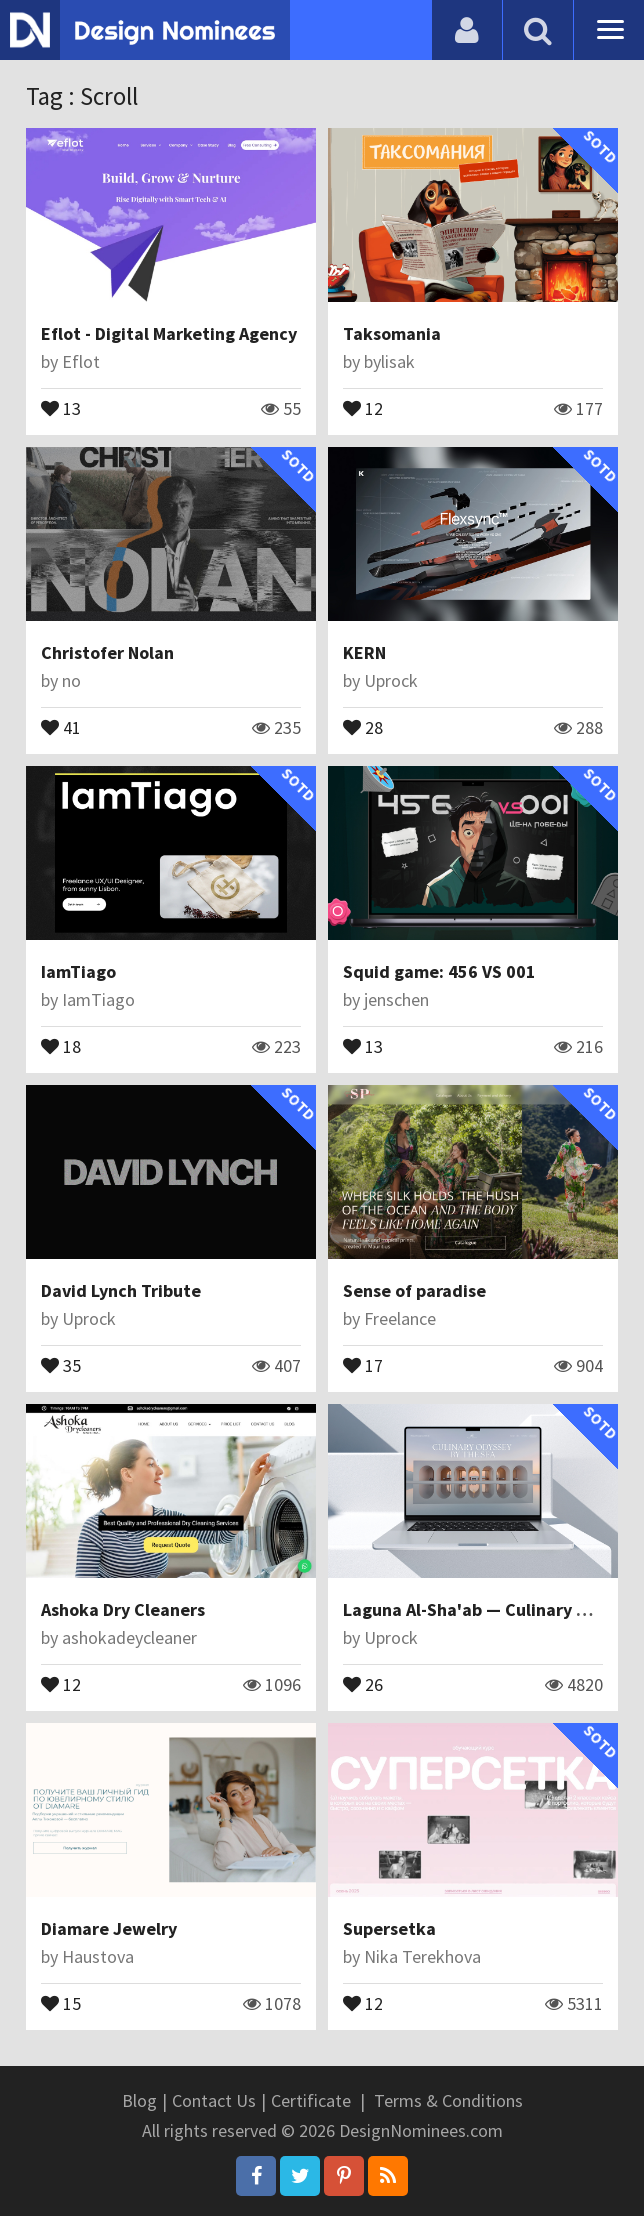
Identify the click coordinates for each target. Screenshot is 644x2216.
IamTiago (78, 971)
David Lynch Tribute (121, 1290)
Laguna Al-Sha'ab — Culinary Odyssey (493, 1609)
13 (61, 407)
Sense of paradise (414, 1290)
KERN (364, 652)
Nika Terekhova (422, 1956)
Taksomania (392, 333)
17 (363, 1364)
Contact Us (214, 2100)
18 (61, 1045)
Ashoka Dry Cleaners (123, 1609)
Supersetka (389, 1928)
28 (363, 726)
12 (363, 407)
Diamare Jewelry (109, 1928)
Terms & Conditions (448, 2100)
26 (363, 1683)
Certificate (311, 2100)
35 (61, 1364)
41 (61, 726)
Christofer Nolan (107, 652)
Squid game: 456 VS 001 (439, 971)
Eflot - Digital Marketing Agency (169, 333)
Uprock (391, 680)
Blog (139, 2100)
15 (61, 2002)
